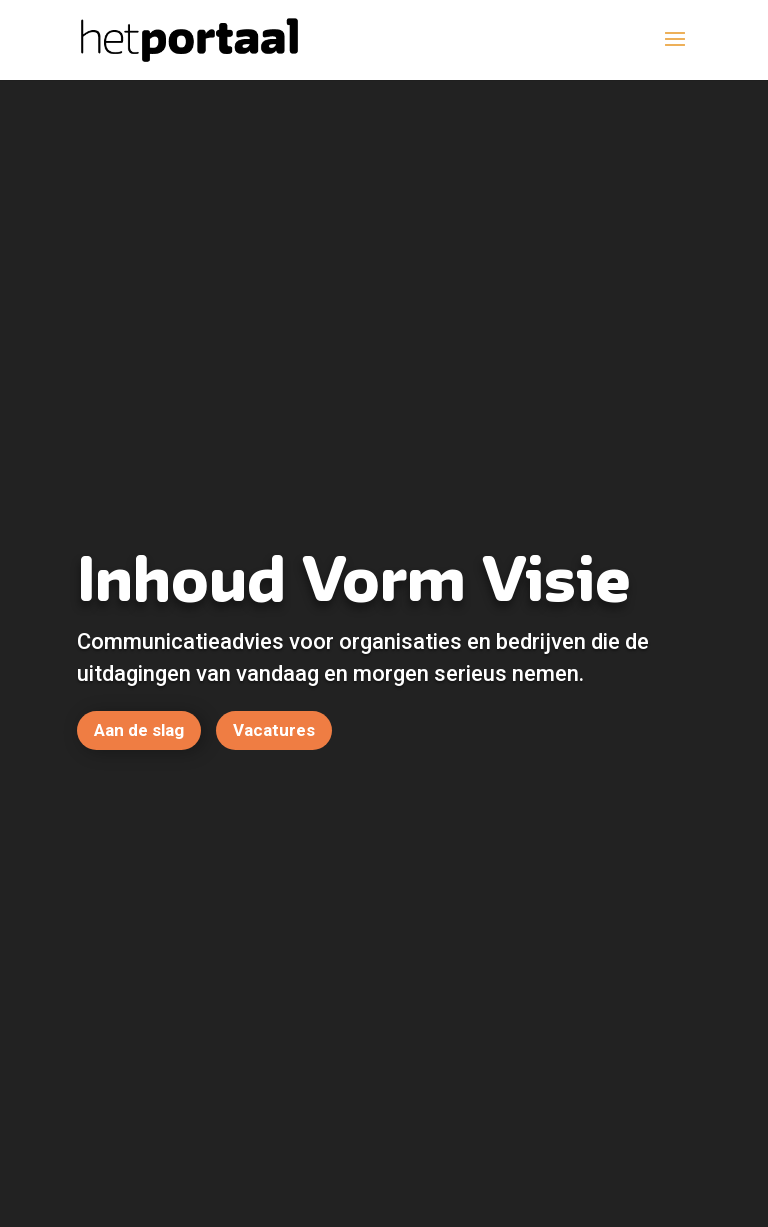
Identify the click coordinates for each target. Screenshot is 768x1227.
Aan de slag (139, 730)
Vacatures (274, 730)
